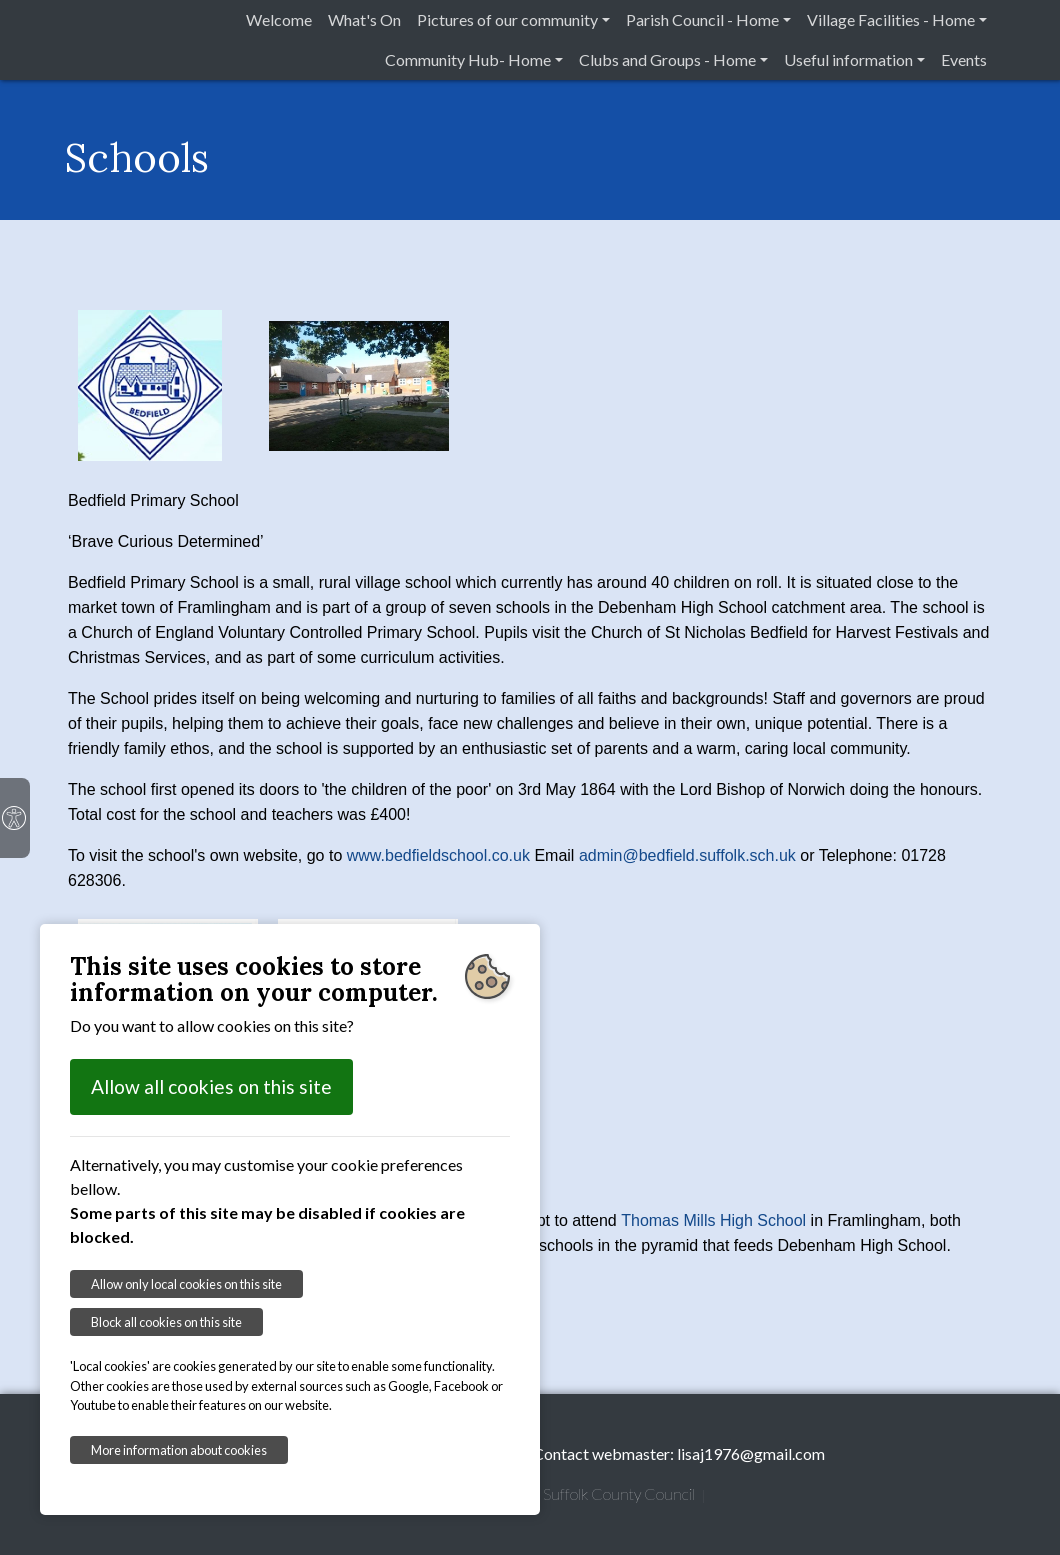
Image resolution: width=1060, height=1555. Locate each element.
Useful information (848, 59)
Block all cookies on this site (166, 1322)
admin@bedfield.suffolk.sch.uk (687, 855)
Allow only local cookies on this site (186, 1284)
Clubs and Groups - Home (667, 59)
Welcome (279, 19)
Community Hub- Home (468, 59)
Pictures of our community (507, 19)
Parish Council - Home (702, 19)
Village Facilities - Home (891, 19)
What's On (364, 19)
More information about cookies (179, 1450)
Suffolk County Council (619, 1493)
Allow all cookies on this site (211, 1086)
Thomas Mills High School (713, 1220)
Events (964, 59)
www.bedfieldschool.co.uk (438, 855)
